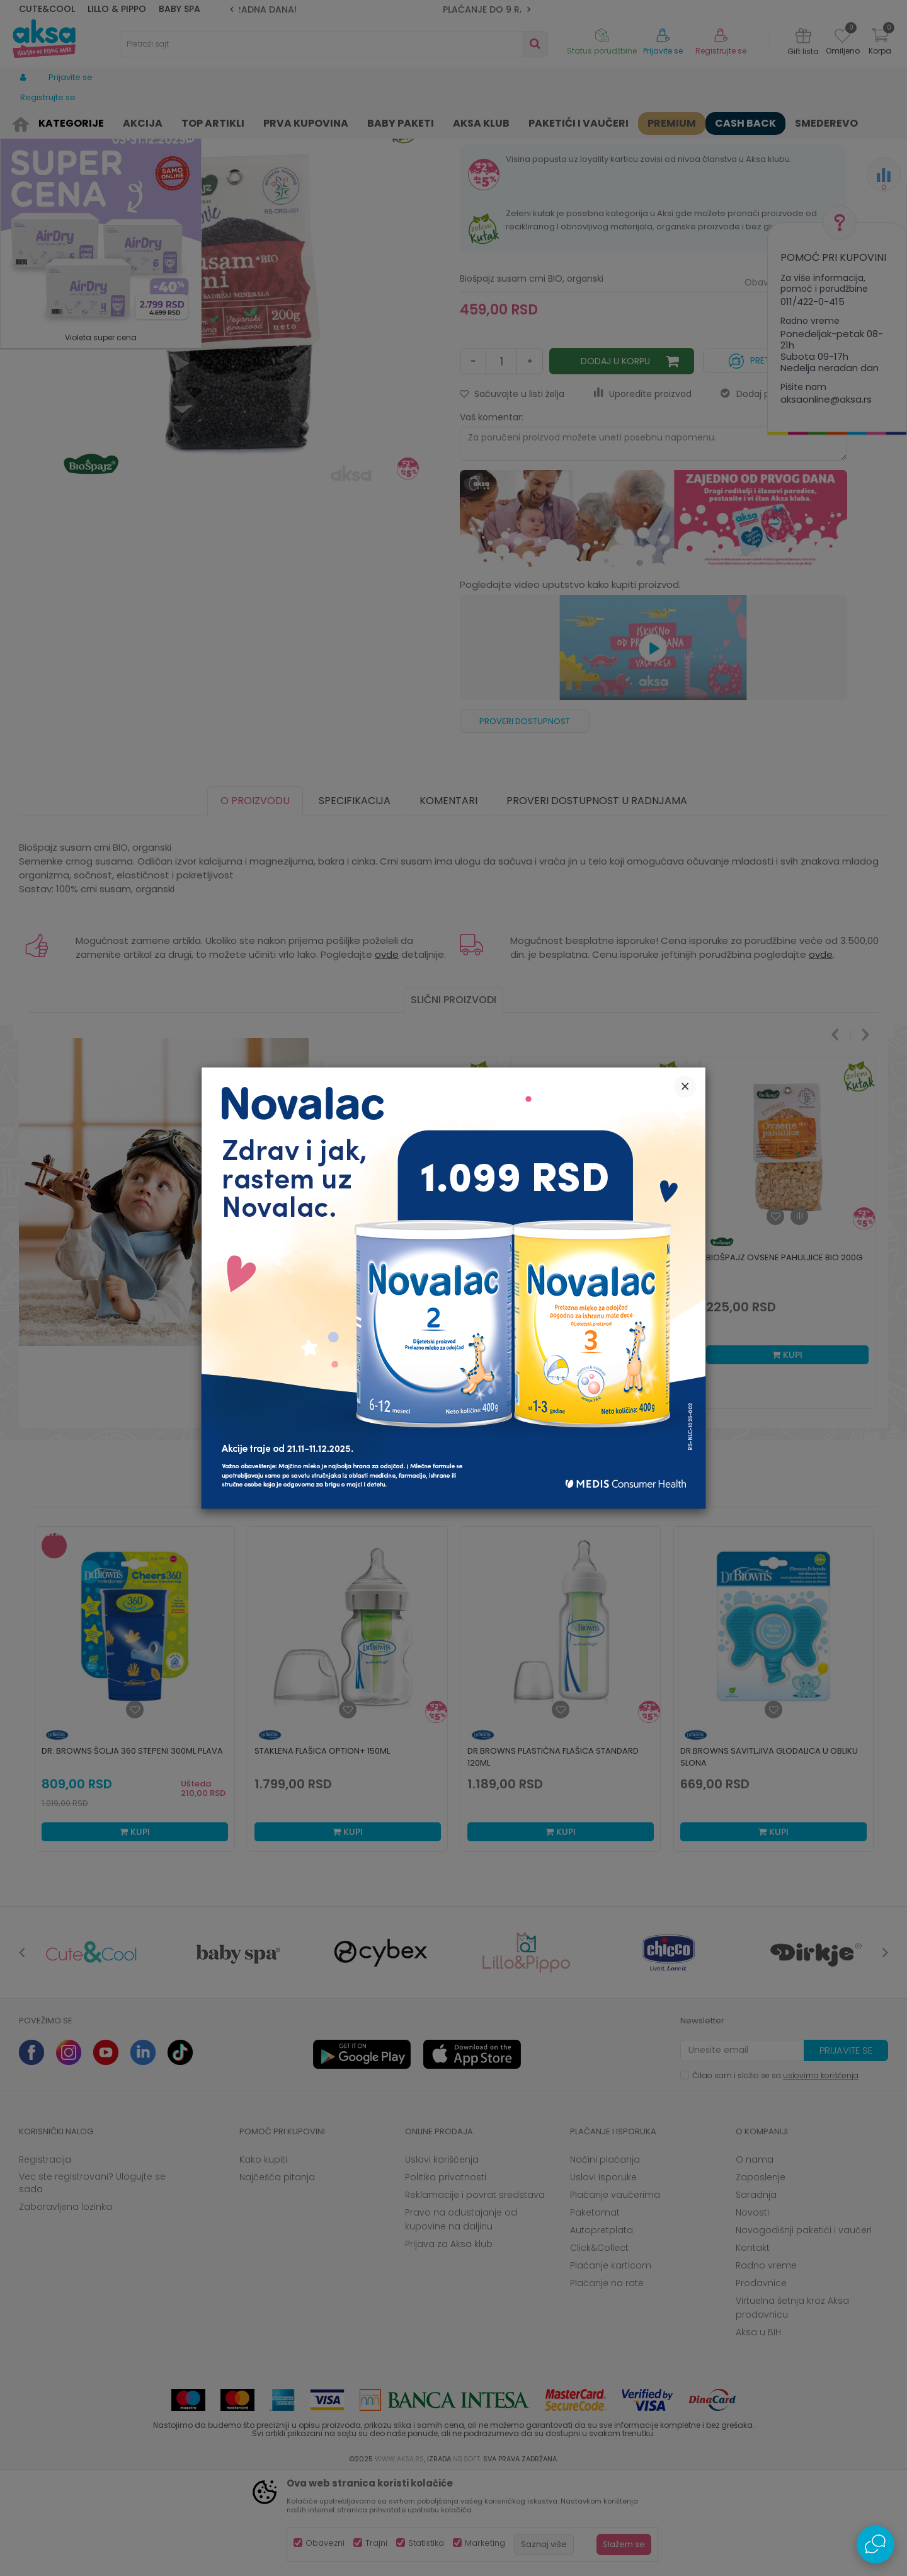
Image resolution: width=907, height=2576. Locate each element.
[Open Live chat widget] (875, 2544)
